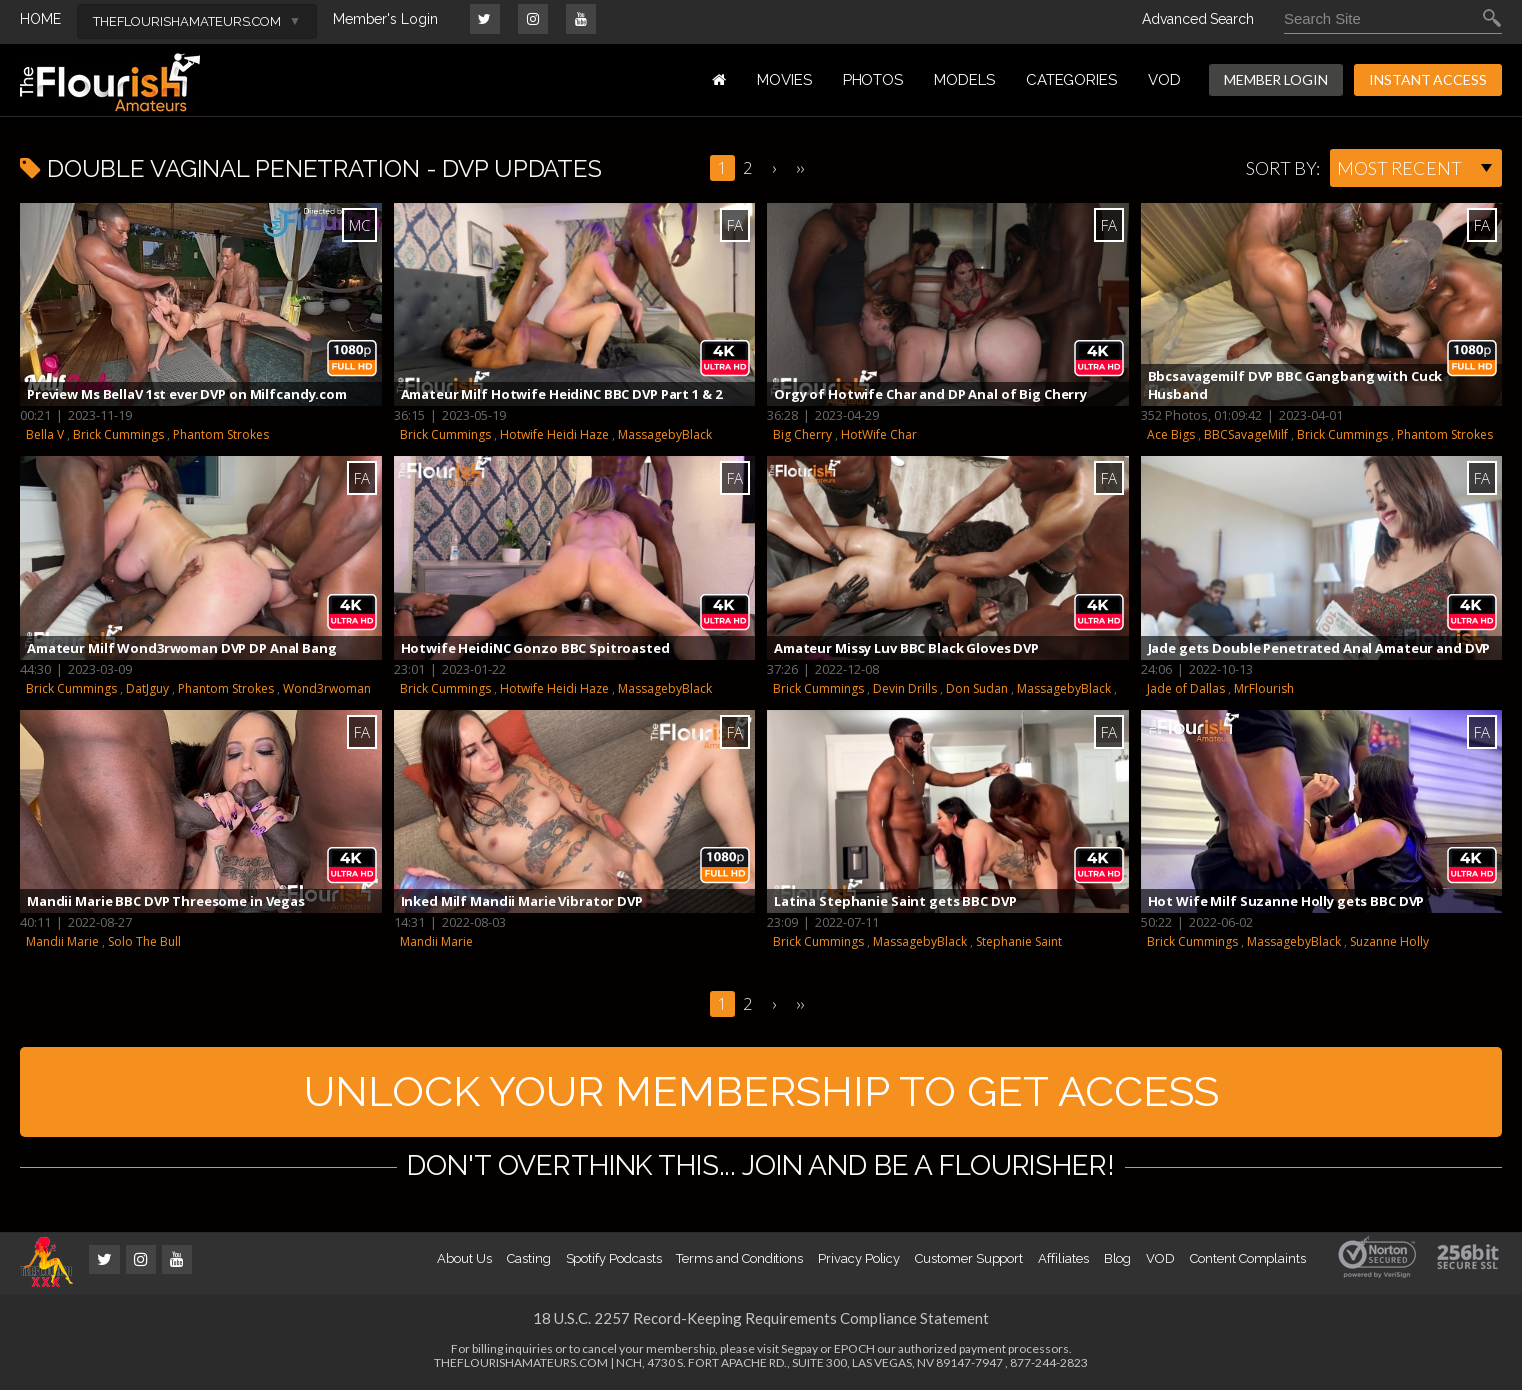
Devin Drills (905, 688)
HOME (40, 19)
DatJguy (147, 688)
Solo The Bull (144, 941)
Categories (1071, 80)
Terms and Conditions (739, 1258)
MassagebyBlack (665, 434)
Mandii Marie (62, 941)
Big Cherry (802, 434)
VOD (1164, 80)
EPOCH (854, 1348)
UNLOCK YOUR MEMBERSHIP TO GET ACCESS (761, 1091)
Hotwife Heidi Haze (554, 434)
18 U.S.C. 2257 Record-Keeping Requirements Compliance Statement (761, 1318)
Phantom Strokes (221, 434)
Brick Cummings (118, 434)
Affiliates (1063, 1258)
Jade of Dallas (1186, 688)
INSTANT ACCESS (1428, 79)
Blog (1118, 1258)
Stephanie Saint (1019, 941)
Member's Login (385, 19)
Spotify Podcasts (614, 1258)
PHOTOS (873, 80)
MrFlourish (1264, 688)
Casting (529, 1258)
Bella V (45, 434)
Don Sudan (977, 688)
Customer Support (969, 1258)
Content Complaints (1248, 1258)
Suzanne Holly (1389, 941)
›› (800, 168)
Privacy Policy (859, 1258)
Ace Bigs (1171, 434)
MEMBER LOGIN (1276, 79)
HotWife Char (879, 434)
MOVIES (784, 80)
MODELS (964, 80)
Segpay (799, 1348)
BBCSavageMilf (1246, 434)
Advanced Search (1198, 19)
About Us (464, 1258)
